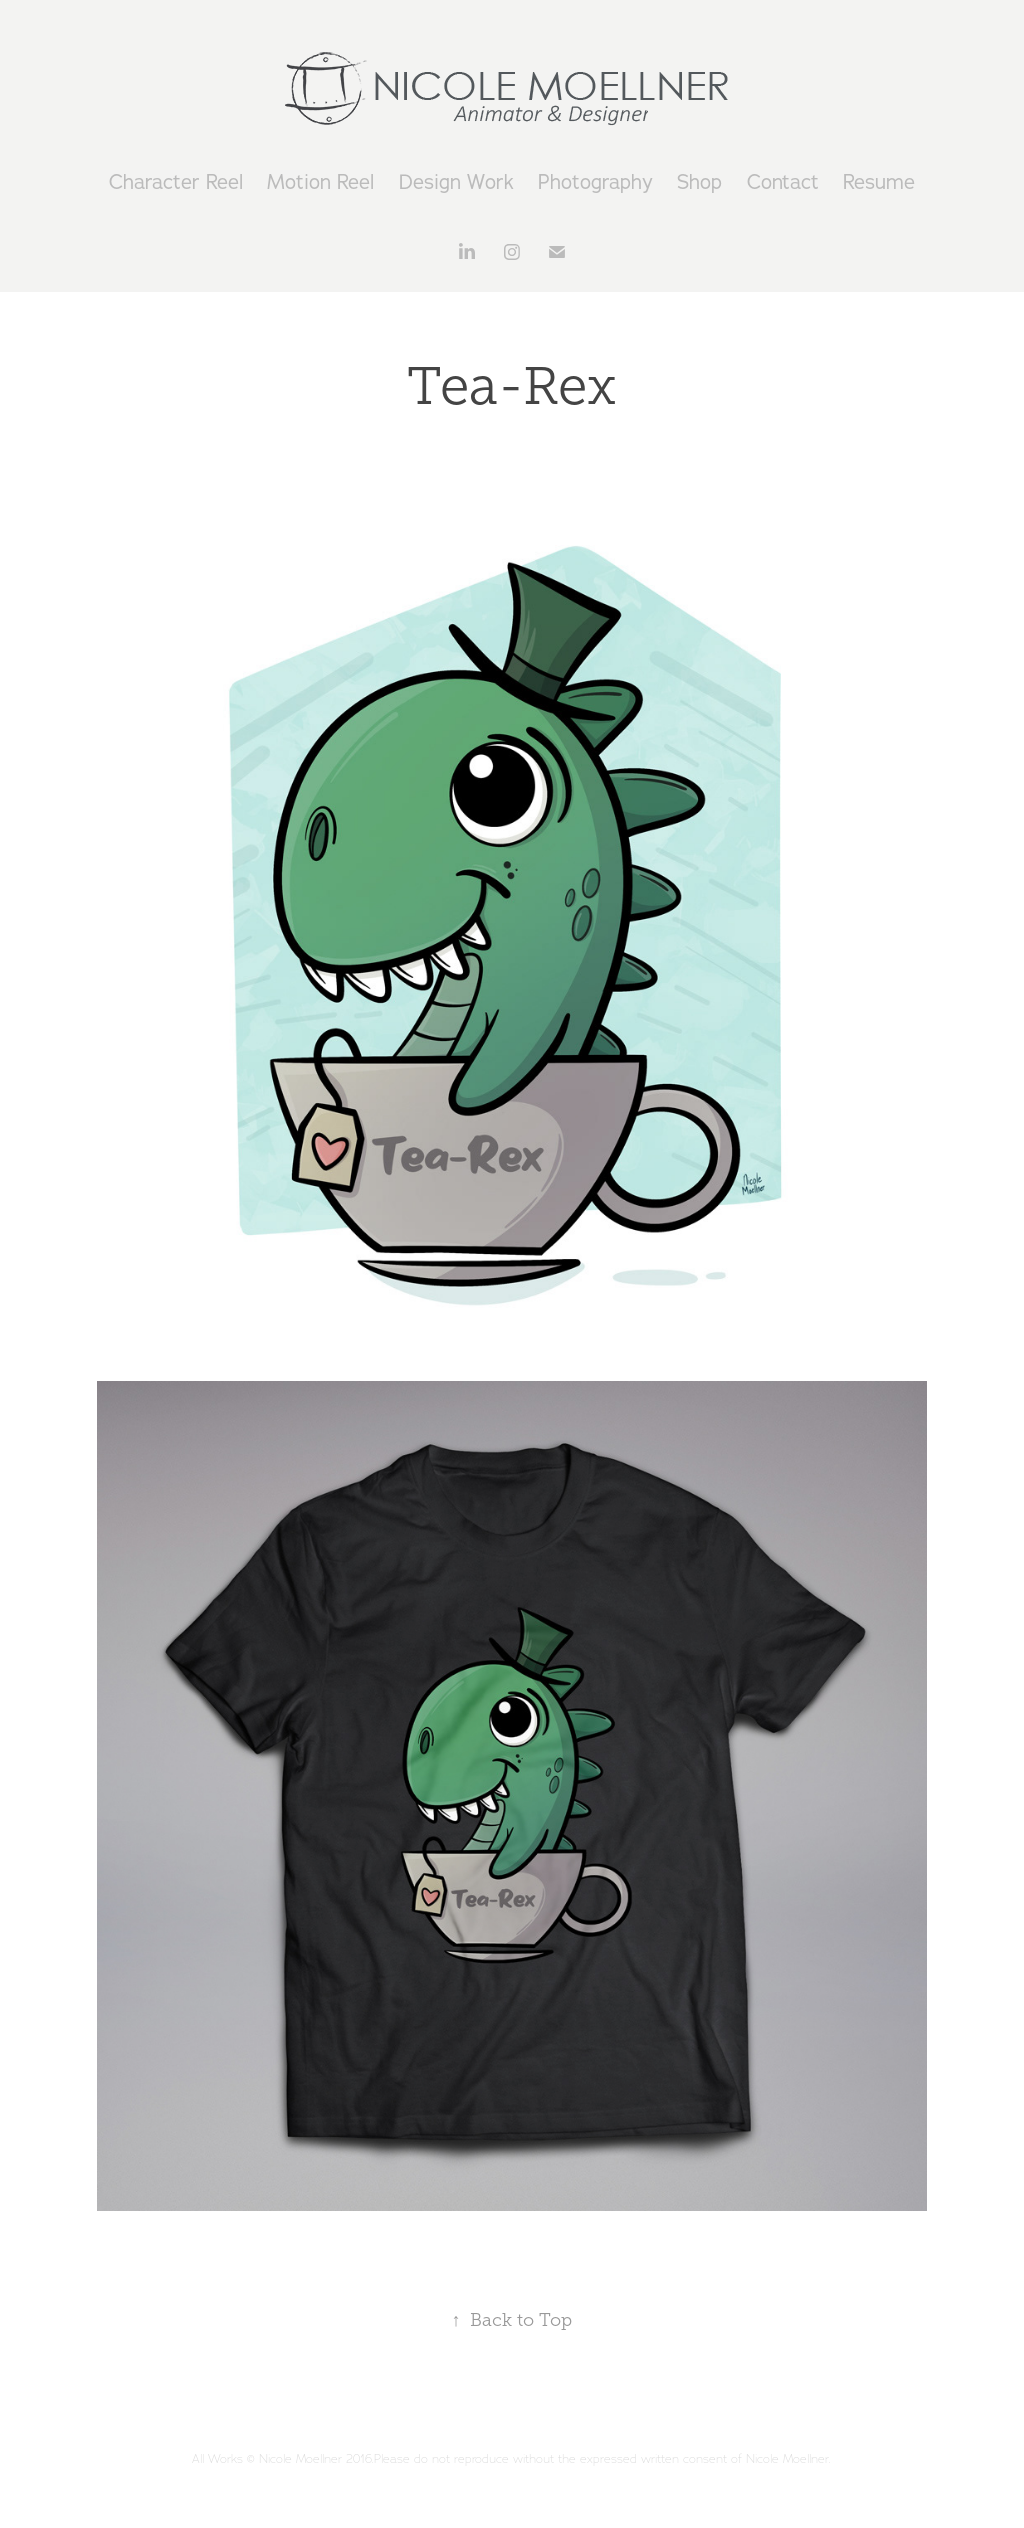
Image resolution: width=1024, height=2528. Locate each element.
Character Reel (176, 181)
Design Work (456, 181)
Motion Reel (320, 181)
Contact (783, 181)
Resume (879, 181)
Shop (699, 181)
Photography (595, 181)
